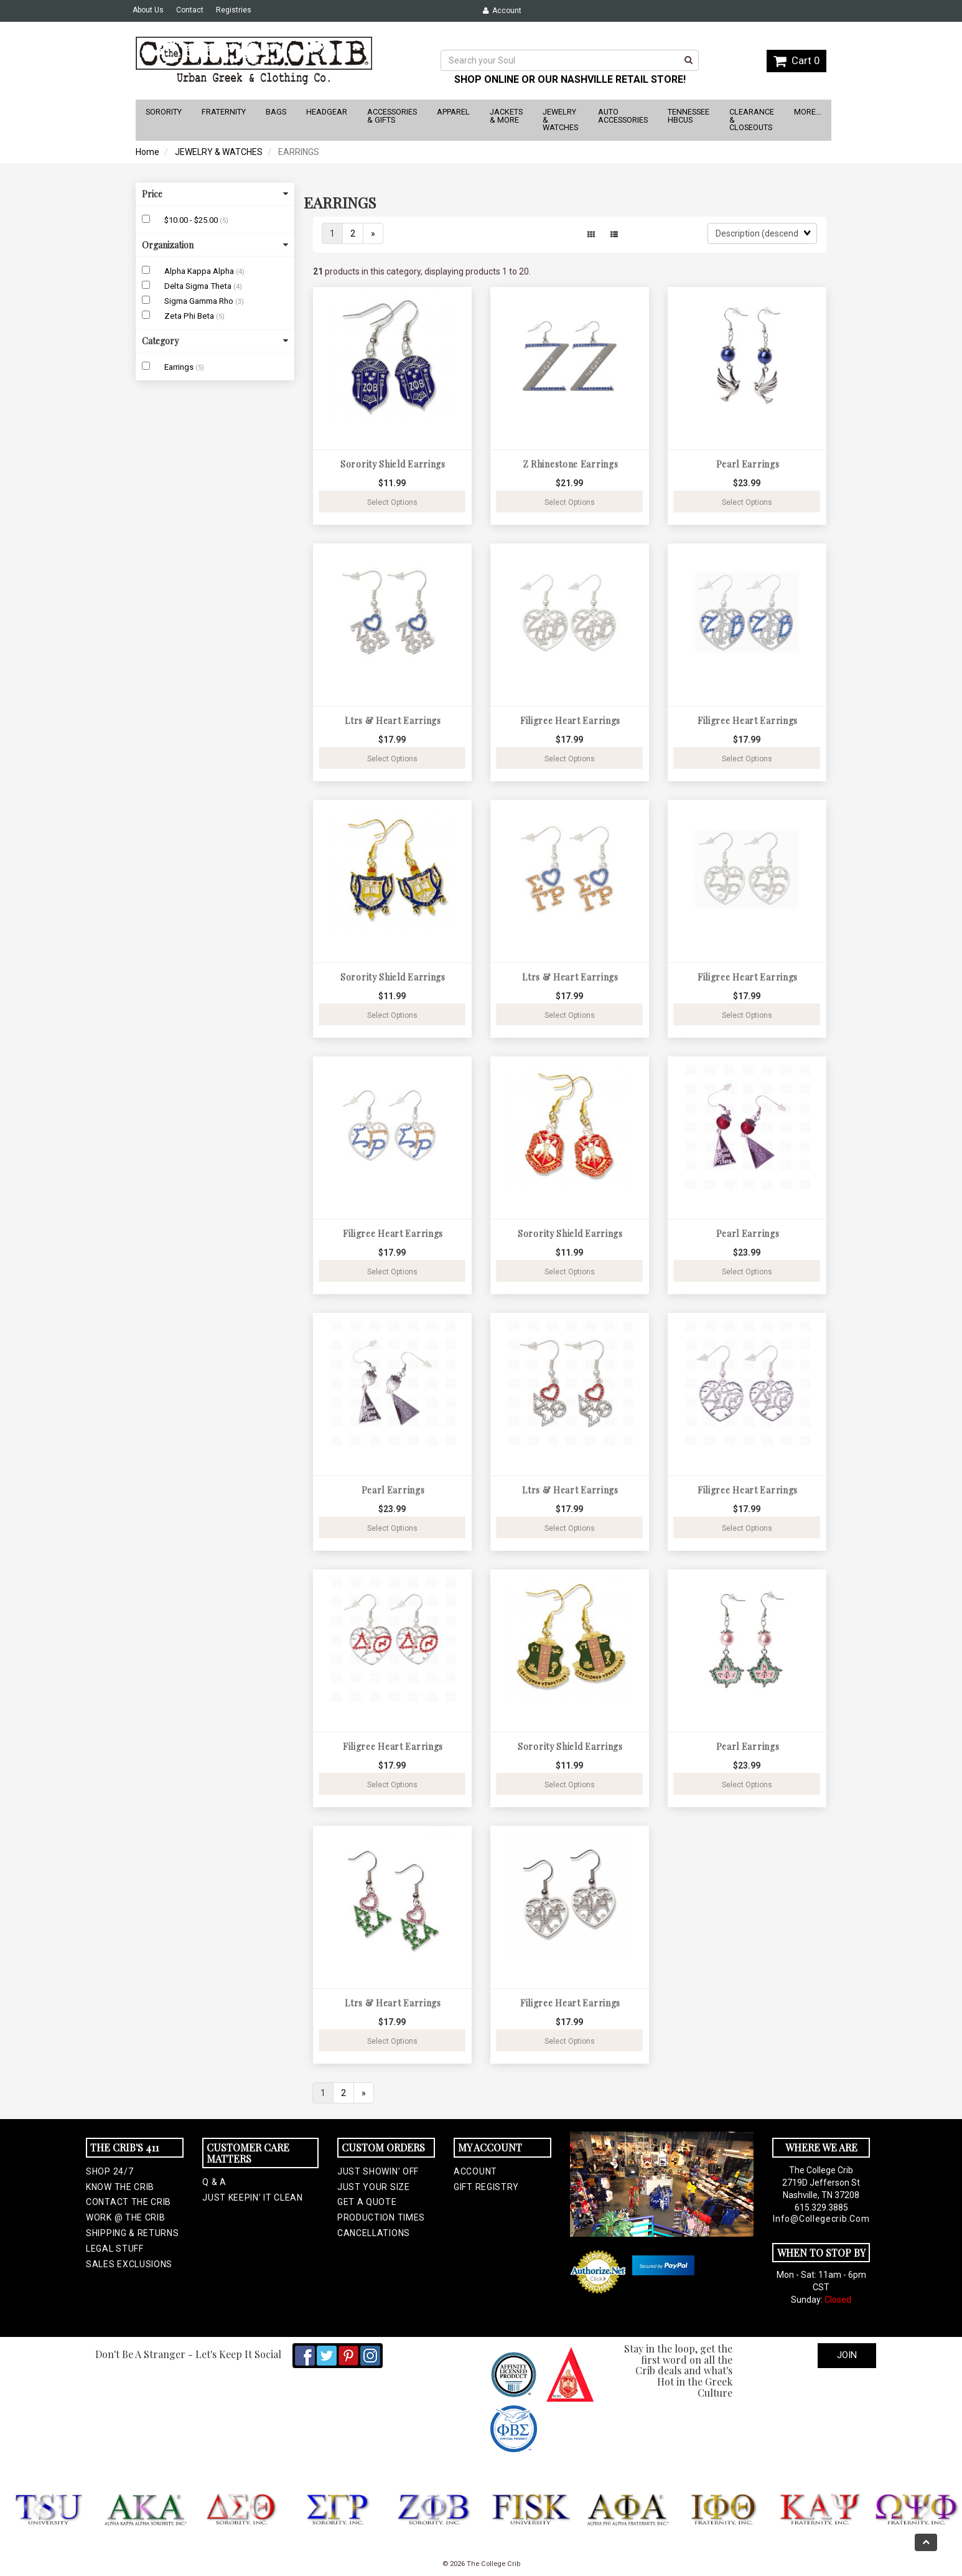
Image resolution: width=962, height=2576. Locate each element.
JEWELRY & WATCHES (219, 152)
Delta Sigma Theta (198, 286)
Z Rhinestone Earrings (571, 464)
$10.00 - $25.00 (192, 220)
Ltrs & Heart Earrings (393, 720)
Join (847, 2355)
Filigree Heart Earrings (570, 720)
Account (502, 10)
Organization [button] (215, 245)
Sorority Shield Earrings (393, 464)
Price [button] (215, 194)
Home (147, 152)
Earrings (179, 367)
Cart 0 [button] (796, 60)
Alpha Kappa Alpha (200, 271)
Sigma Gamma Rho (199, 301)
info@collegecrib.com (821, 2219)
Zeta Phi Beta (190, 316)
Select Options (392, 502)
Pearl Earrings (748, 464)
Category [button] (215, 341)
